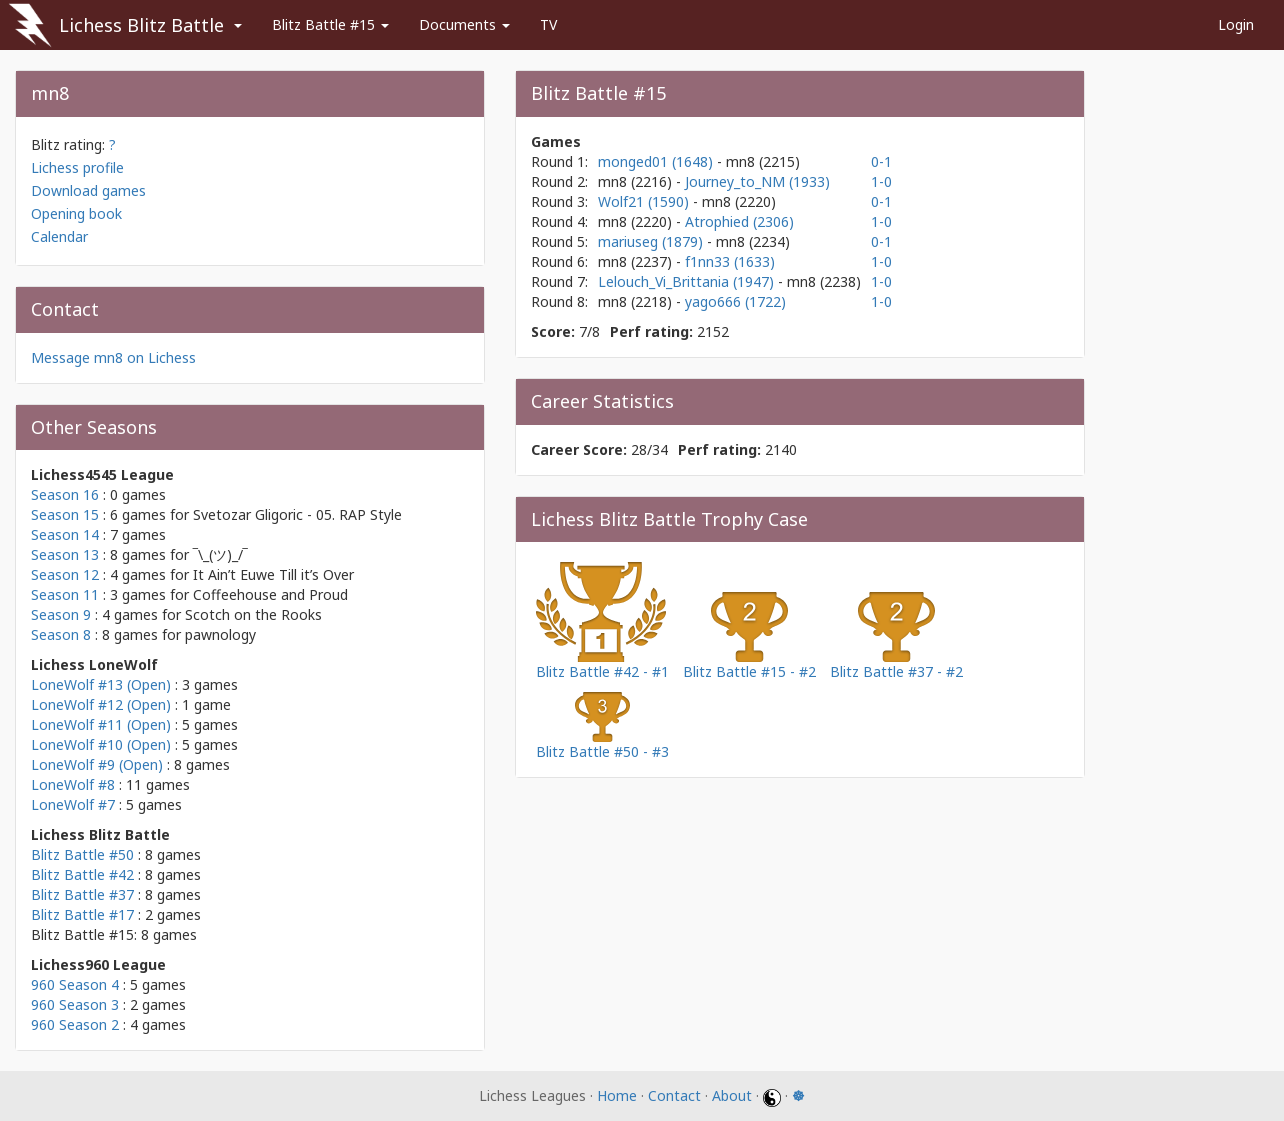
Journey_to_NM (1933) (757, 181)
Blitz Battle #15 (330, 24)
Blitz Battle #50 (82, 854)
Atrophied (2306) (739, 221)
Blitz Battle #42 (82, 874)
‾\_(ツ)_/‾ (220, 554)
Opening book (76, 213)
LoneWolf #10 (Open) (101, 744)
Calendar (59, 236)
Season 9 (61, 614)
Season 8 (61, 634)
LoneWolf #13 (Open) (101, 684)
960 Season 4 (75, 984)
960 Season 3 (75, 1004)
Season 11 (65, 594)
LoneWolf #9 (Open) (97, 764)
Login (1236, 24)
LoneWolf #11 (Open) (101, 724)
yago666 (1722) (735, 301)
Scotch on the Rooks (253, 614)
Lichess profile (77, 167)
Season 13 (65, 554)
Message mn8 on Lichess (113, 357)
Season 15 (65, 514)
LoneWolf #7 (73, 804)
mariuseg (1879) (652, 241)
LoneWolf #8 (73, 784)
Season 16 (65, 494)
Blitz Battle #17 (82, 914)
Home (617, 1095)
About (732, 1095)
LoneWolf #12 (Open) (101, 704)
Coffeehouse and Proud (270, 594)
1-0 (881, 181)
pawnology (220, 634)
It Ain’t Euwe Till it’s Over (273, 574)
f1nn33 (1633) (730, 261)
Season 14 (65, 534)
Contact (674, 1095)
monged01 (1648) (657, 161)
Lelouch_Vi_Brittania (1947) (688, 281)
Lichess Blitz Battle (141, 25)
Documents (464, 24)
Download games (88, 190)
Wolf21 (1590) (645, 201)
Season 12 (65, 574)
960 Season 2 (75, 1024)
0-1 (881, 161)
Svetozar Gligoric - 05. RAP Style (297, 514)
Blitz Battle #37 (82, 894)
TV (548, 24)
